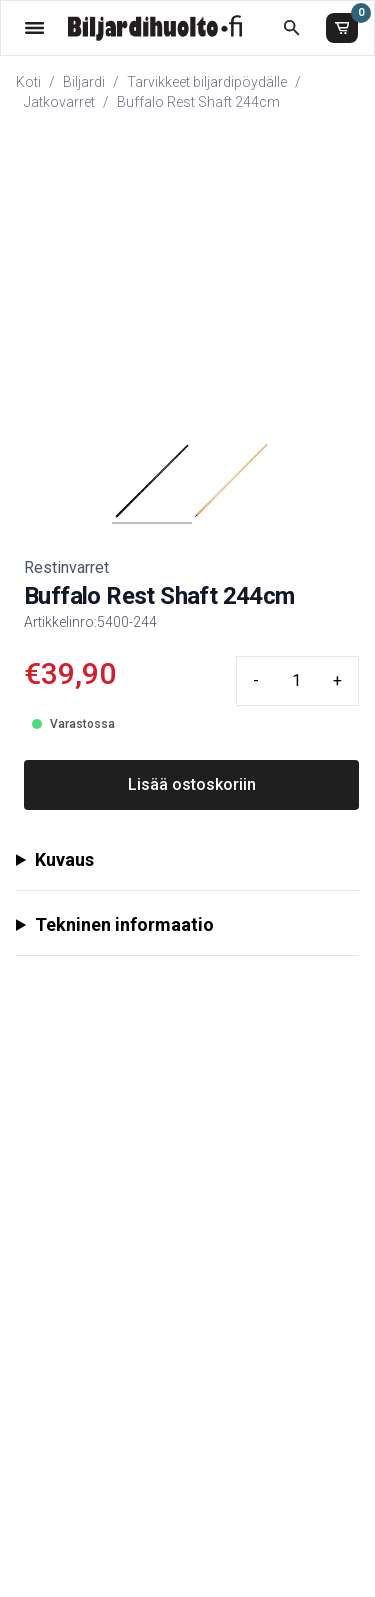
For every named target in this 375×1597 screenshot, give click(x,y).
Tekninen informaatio (124, 924)
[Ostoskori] (342, 28)
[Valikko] (34, 27)
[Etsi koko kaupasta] (291, 27)
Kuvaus (64, 859)
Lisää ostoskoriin (192, 784)
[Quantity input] (296, 681)
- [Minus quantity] (256, 680)
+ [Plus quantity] (337, 680)
